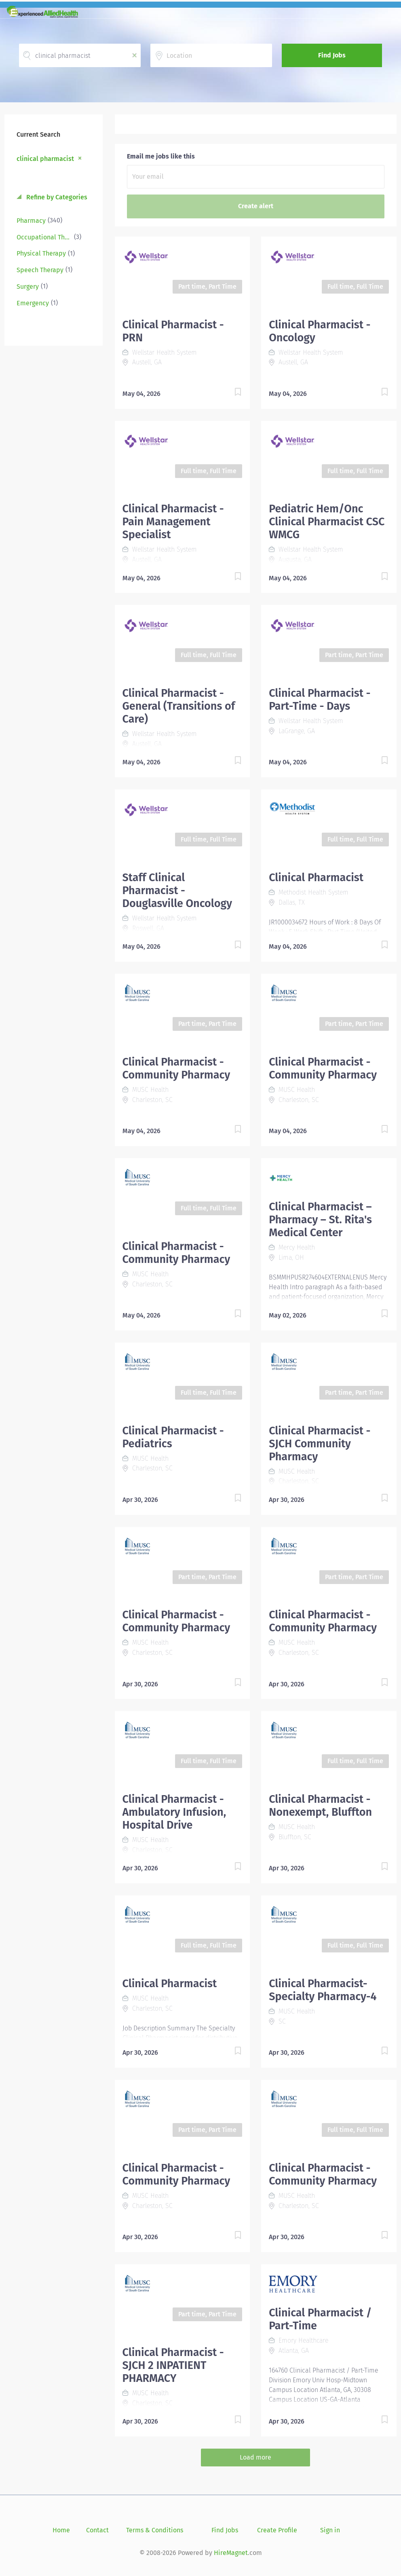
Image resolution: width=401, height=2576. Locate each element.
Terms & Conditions (154, 2530)
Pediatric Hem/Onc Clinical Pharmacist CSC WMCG (326, 521)
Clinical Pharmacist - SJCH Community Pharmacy (319, 1443)
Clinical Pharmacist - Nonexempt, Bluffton (320, 1806)
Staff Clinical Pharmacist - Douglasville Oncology (177, 890)
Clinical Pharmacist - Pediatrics (173, 1437)
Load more (255, 2457)
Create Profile (277, 2530)
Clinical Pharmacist (316, 877)
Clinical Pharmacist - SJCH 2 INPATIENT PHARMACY (173, 2365)
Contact (97, 2530)
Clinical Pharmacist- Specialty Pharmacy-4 (322, 1990)
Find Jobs (332, 55)
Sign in (330, 2530)
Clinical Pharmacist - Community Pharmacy (176, 1068)
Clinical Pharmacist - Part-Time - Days (319, 700)
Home (61, 2530)
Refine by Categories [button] (56, 197)
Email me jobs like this (161, 156)
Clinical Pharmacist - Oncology (319, 331)
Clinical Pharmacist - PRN (173, 331)
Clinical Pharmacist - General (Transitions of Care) (178, 706)
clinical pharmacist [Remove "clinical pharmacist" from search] (45, 159)
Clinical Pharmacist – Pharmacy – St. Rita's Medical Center (320, 1219)
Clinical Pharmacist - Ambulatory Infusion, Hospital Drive (174, 1812)
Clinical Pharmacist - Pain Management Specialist (173, 521)
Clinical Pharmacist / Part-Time (320, 2319)
